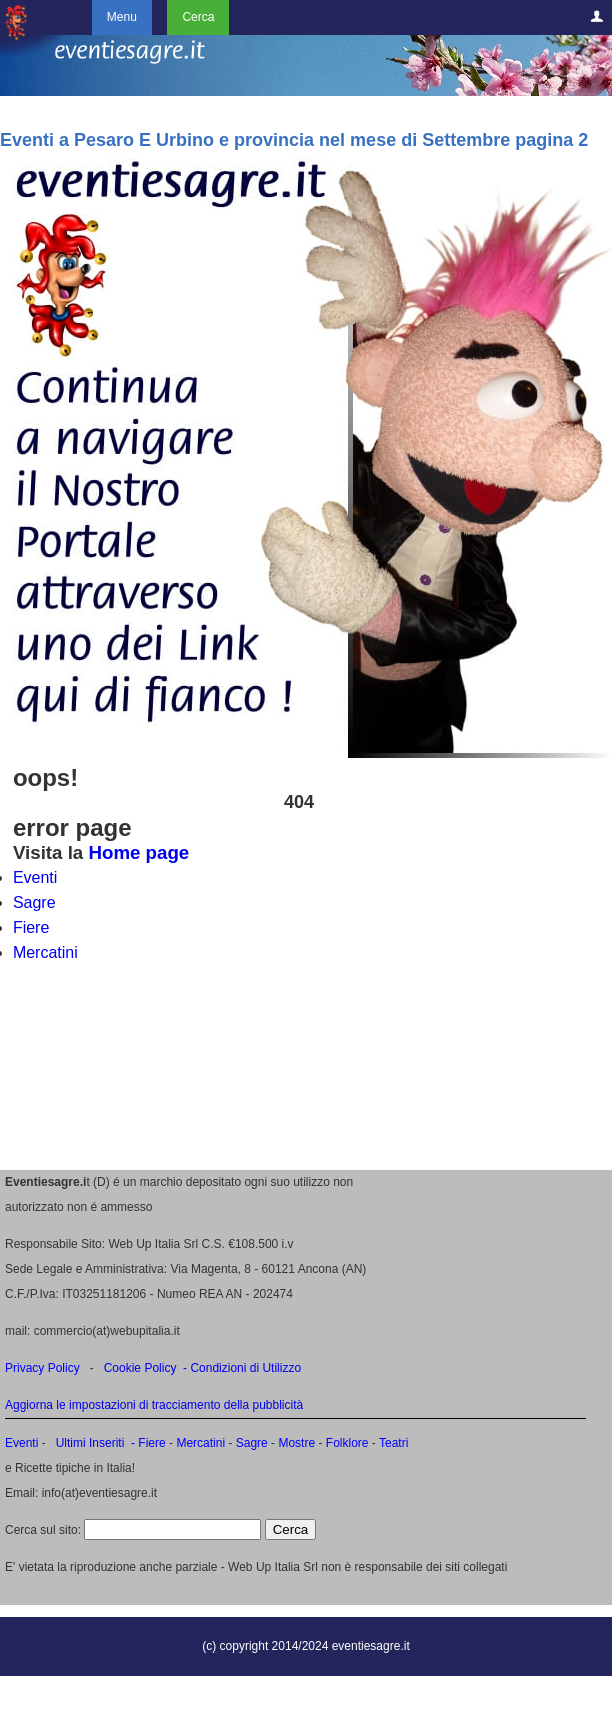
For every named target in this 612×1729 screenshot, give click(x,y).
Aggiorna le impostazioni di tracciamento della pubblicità (154, 1405)
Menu (122, 17)
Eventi (35, 877)
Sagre (34, 902)
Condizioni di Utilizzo (245, 1368)
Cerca (198, 17)
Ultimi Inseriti (88, 1443)
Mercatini (45, 952)
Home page (138, 852)
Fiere (31, 927)
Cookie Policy (140, 1368)
